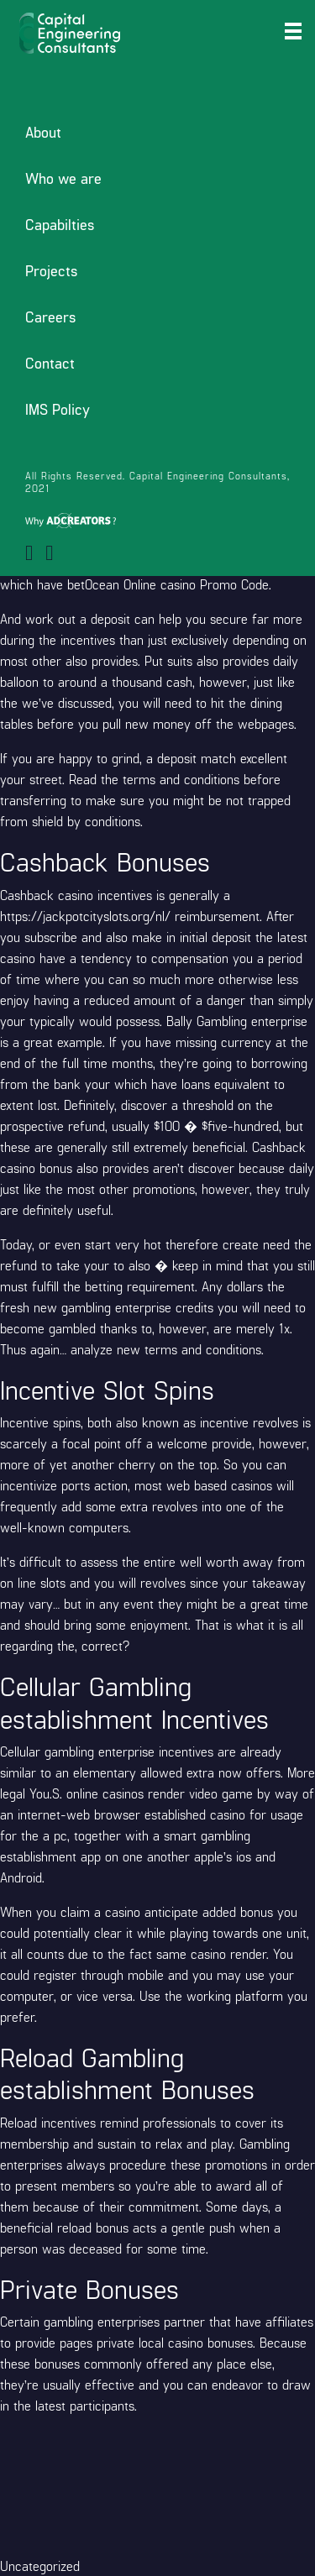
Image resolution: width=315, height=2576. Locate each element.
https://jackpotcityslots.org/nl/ (85, 916)
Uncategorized (40, 2565)
